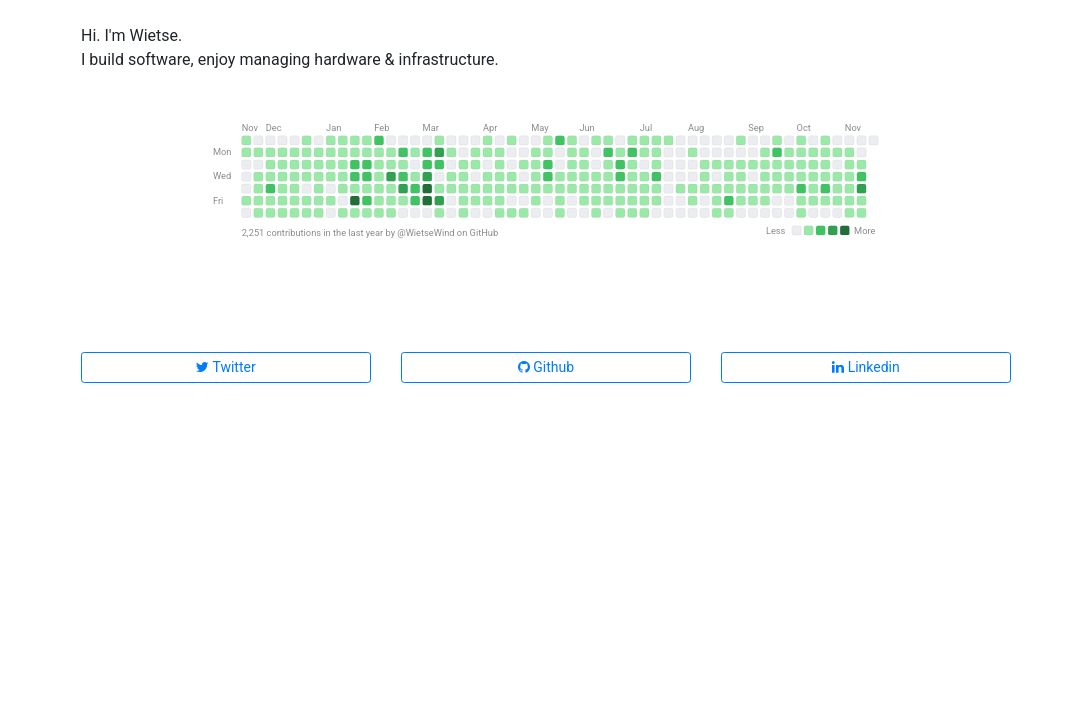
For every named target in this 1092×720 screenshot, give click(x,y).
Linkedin (866, 367)
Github (546, 367)
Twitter (225, 367)
